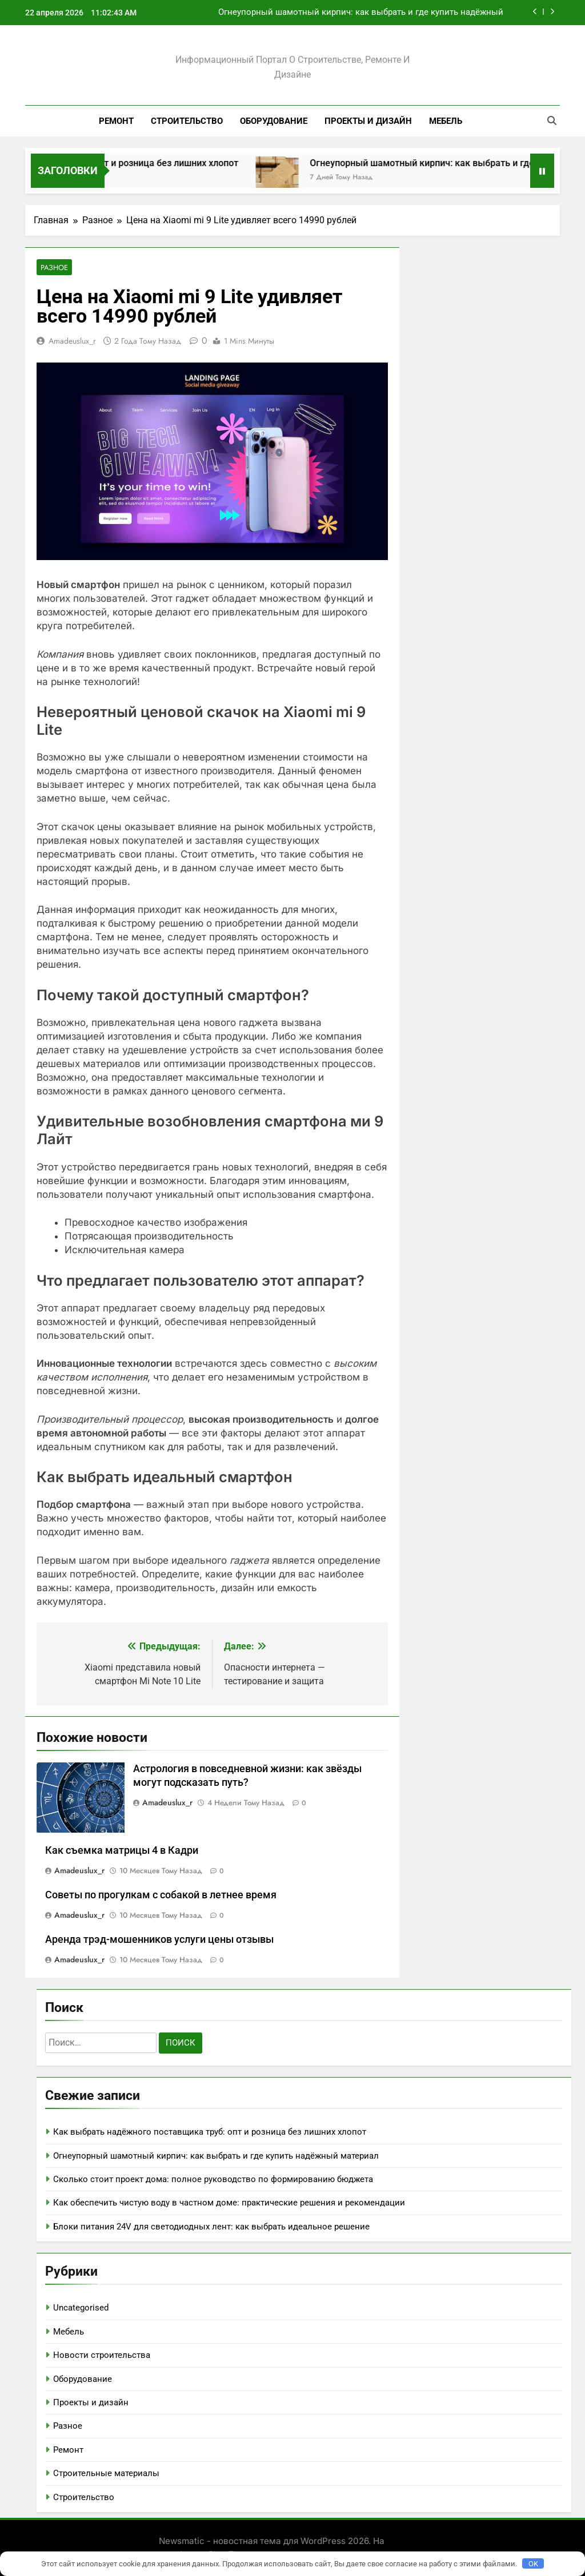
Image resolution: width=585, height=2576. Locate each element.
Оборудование (273, 121)
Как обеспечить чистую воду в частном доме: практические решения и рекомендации (229, 2203)
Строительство (187, 121)
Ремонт (116, 121)
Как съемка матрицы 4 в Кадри (121, 1851)
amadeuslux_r (72, 341)
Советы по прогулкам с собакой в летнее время (161, 1895)
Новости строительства (101, 2355)
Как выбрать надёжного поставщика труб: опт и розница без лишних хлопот (209, 2132)
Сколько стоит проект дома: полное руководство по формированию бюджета (213, 2180)
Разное (54, 267)
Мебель (445, 121)
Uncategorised (81, 2308)
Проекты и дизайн (368, 121)
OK (533, 2563)
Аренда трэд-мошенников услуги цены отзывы (159, 1940)
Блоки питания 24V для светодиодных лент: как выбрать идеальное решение (211, 2227)
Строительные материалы (106, 2474)
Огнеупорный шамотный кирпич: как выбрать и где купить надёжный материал (360, 12)
